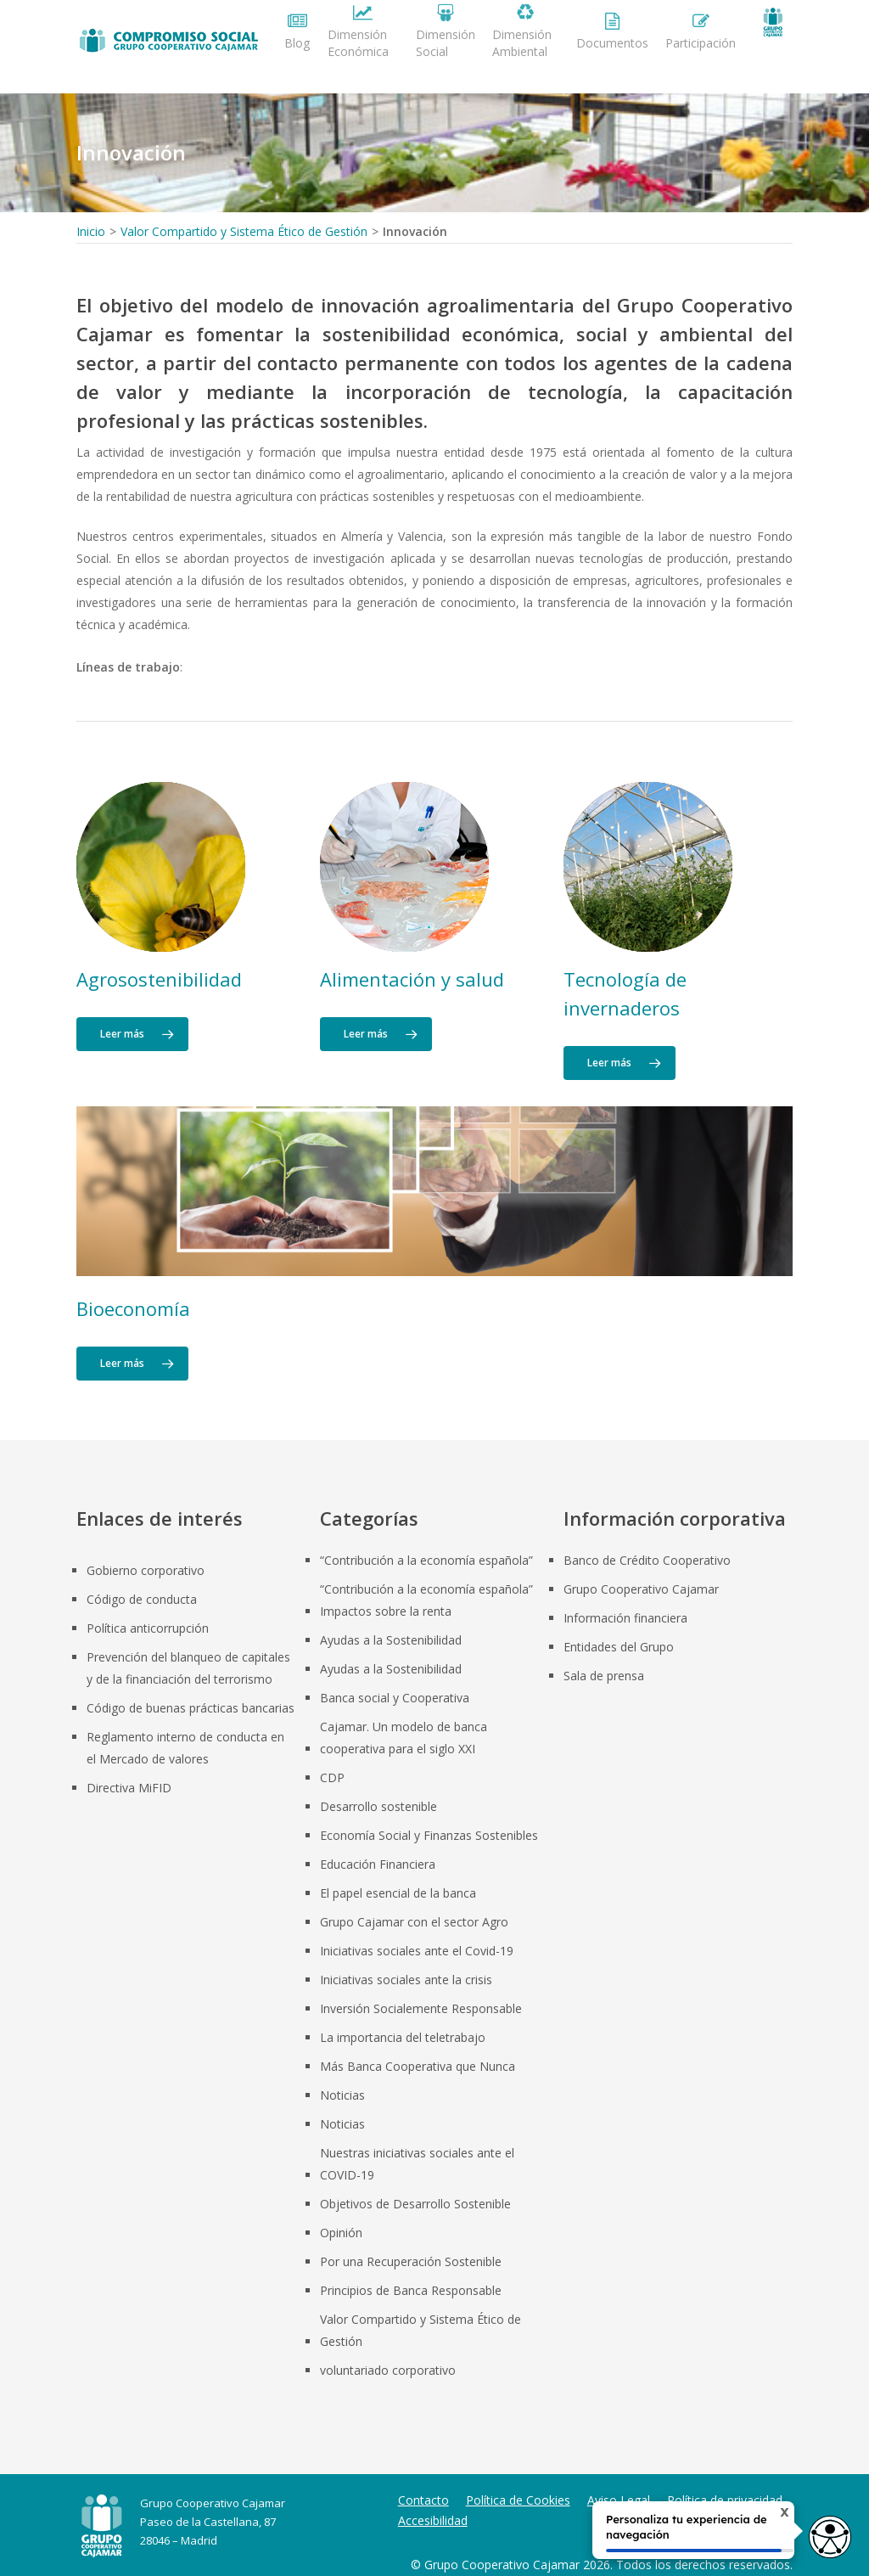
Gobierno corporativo (146, 1570)
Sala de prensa (603, 1676)
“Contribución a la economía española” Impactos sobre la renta (426, 1600)
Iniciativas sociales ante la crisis (406, 1979)
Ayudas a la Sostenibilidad (391, 1640)
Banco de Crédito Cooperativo (647, 1560)
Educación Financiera (377, 1864)
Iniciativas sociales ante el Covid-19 (416, 1951)
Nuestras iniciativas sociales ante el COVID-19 (417, 2164)
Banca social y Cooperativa (394, 1698)
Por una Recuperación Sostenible (411, 2261)
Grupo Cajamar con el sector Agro (414, 1922)
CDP (332, 1777)
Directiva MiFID (129, 1788)
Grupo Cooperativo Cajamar (641, 1589)
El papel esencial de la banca (398, 1893)
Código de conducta (142, 1599)
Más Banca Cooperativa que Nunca (417, 2066)
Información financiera (625, 1618)
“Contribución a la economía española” (426, 1560)
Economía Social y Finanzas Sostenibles (429, 1835)
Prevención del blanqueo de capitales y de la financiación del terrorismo (188, 1668)
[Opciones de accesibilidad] (822, 2530)
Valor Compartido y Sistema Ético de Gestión (244, 231)
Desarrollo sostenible (378, 1806)
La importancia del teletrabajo (402, 2037)
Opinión (341, 2232)
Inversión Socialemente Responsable (421, 2008)
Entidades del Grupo (618, 1647)
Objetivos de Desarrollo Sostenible (415, 2204)
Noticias (342, 2095)
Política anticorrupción (148, 1628)
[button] (132, 1034)
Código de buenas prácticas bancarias (190, 1708)
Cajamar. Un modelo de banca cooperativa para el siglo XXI (403, 1737)
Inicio (90, 231)
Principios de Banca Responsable (411, 2290)
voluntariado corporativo (388, 2370)
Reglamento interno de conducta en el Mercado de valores (185, 1748)
